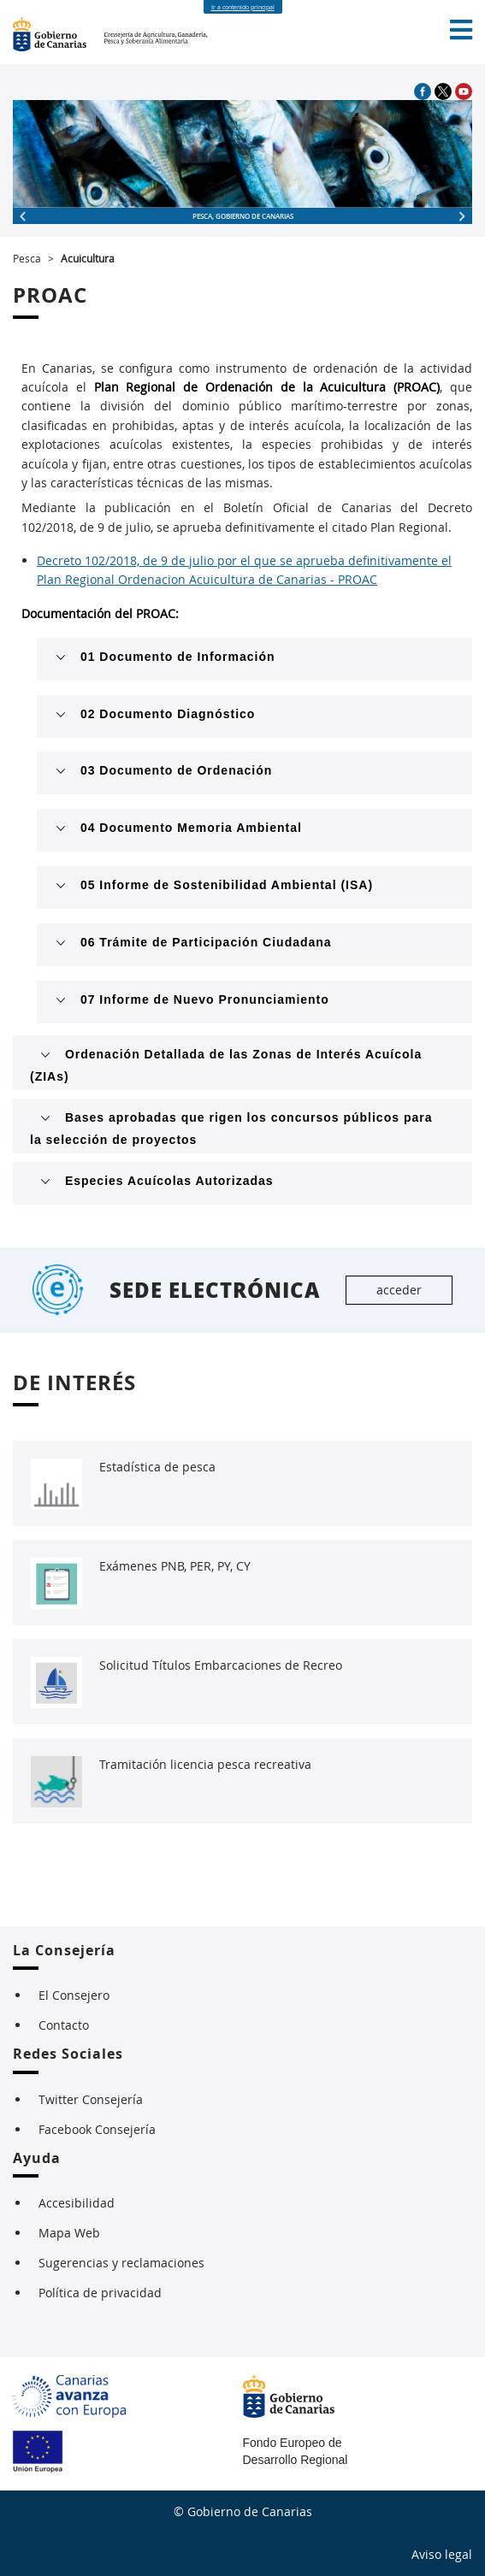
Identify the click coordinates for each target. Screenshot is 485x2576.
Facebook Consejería (97, 2129)
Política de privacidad (100, 2292)
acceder (399, 1290)
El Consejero (73, 1995)
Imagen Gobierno (58, 34)
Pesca (27, 258)
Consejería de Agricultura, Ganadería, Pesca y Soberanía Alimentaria (157, 34)
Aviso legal (441, 2554)
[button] (461, 30)
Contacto (63, 2025)
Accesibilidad (76, 2203)
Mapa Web (69, 2233)
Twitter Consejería (90, 2099)
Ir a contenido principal (243, 7)
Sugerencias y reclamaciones (121, 2263)
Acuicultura (88, 258)
